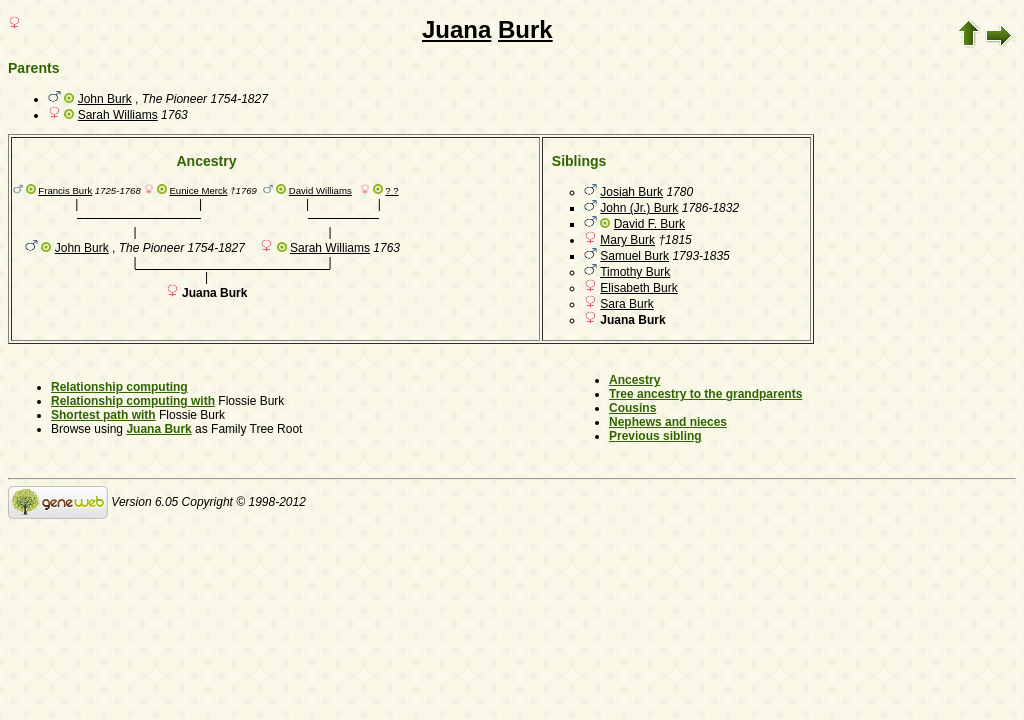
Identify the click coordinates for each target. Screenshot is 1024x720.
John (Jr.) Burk (639, 208)
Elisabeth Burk (638, 288)
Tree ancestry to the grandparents (705, 394)
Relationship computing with (133, 401)
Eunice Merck (198, 190)
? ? (391, 190)
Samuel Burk (634, 256)
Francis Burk (65, 190)
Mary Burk (627, 240)
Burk (525, 29)
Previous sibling (655, 436)
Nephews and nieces (668, 422)
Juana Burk (158, 429)
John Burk (105, 99)
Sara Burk (626, 304)
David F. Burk (649, 224)
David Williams (320, 190)
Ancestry (634, 380)
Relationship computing (119, 387)
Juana (456, 29)
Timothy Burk (635, 272)
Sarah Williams (118, 115)
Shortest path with (103, 415)
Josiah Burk (631, 192)
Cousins (632, 408)
